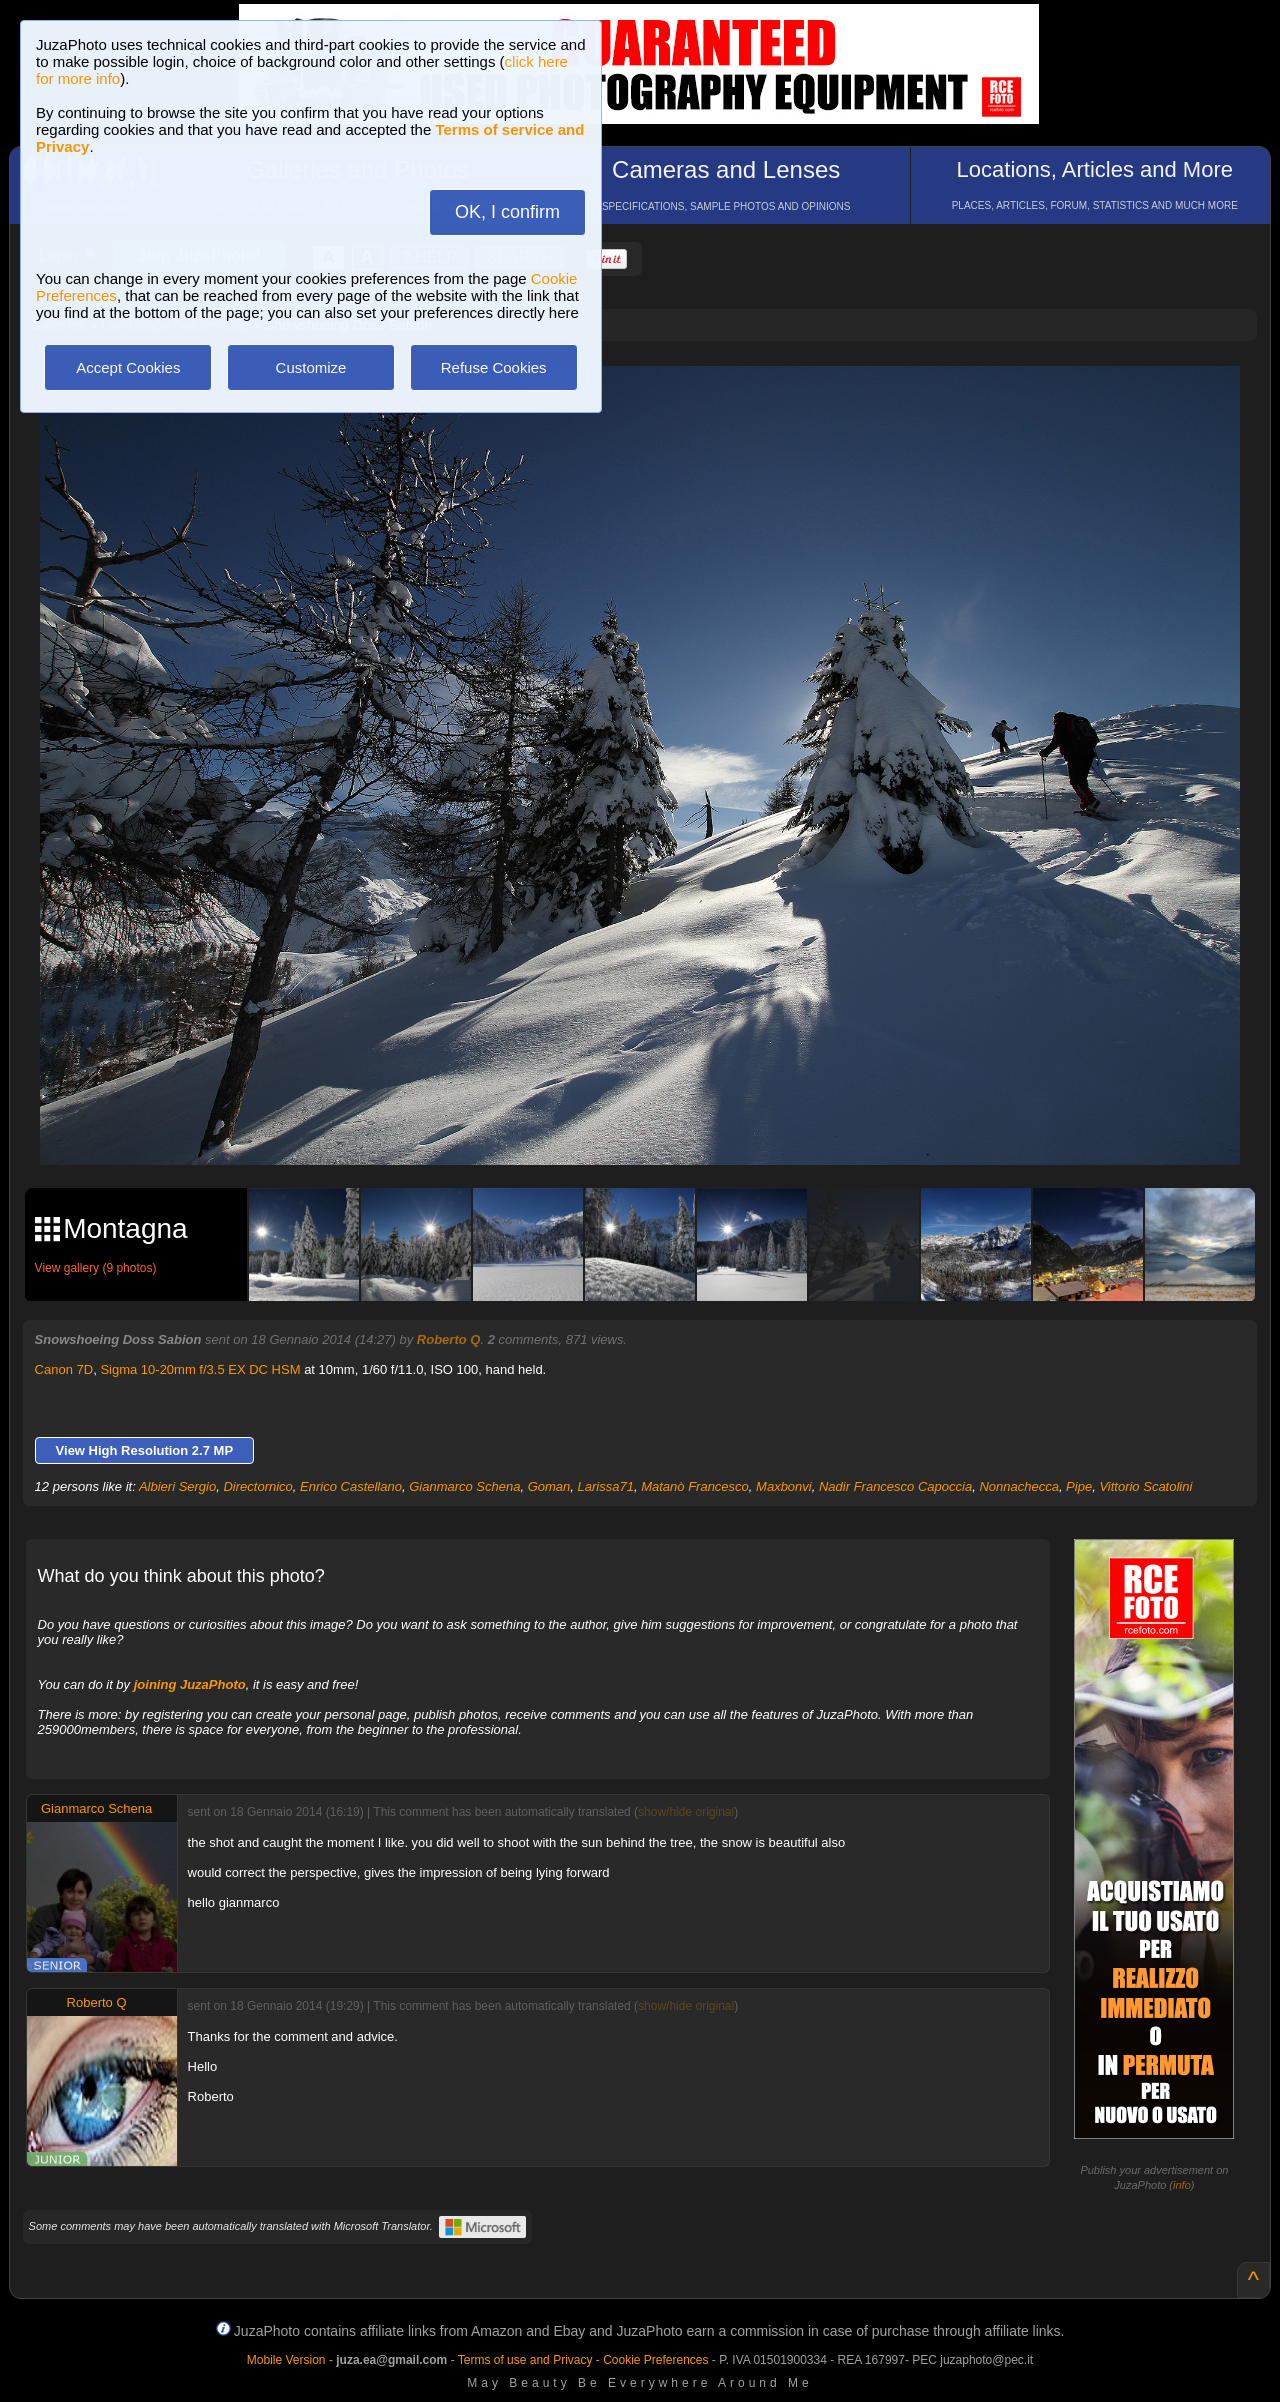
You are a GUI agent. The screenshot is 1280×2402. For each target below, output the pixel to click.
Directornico (257, 1486)
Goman (549, 1486)
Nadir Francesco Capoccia (895, 1486)
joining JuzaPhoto (190, 1684)
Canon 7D (64, 1369)
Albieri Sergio (177, 1486)
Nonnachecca (1019, 1486)
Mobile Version (286, 2360)
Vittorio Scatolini (1145, 1486)
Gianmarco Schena (464, 1486)
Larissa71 (606, 1486)
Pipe (1079, 1486)
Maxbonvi (784, 1486)
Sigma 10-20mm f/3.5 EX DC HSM (200, 1369)
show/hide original (686, 1812)
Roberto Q (449, 1339)
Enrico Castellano (351, 1486)
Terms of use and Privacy (525, 2360)
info (1182, 2185)
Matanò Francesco (695, 1486)
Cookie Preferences (655, 2360)
